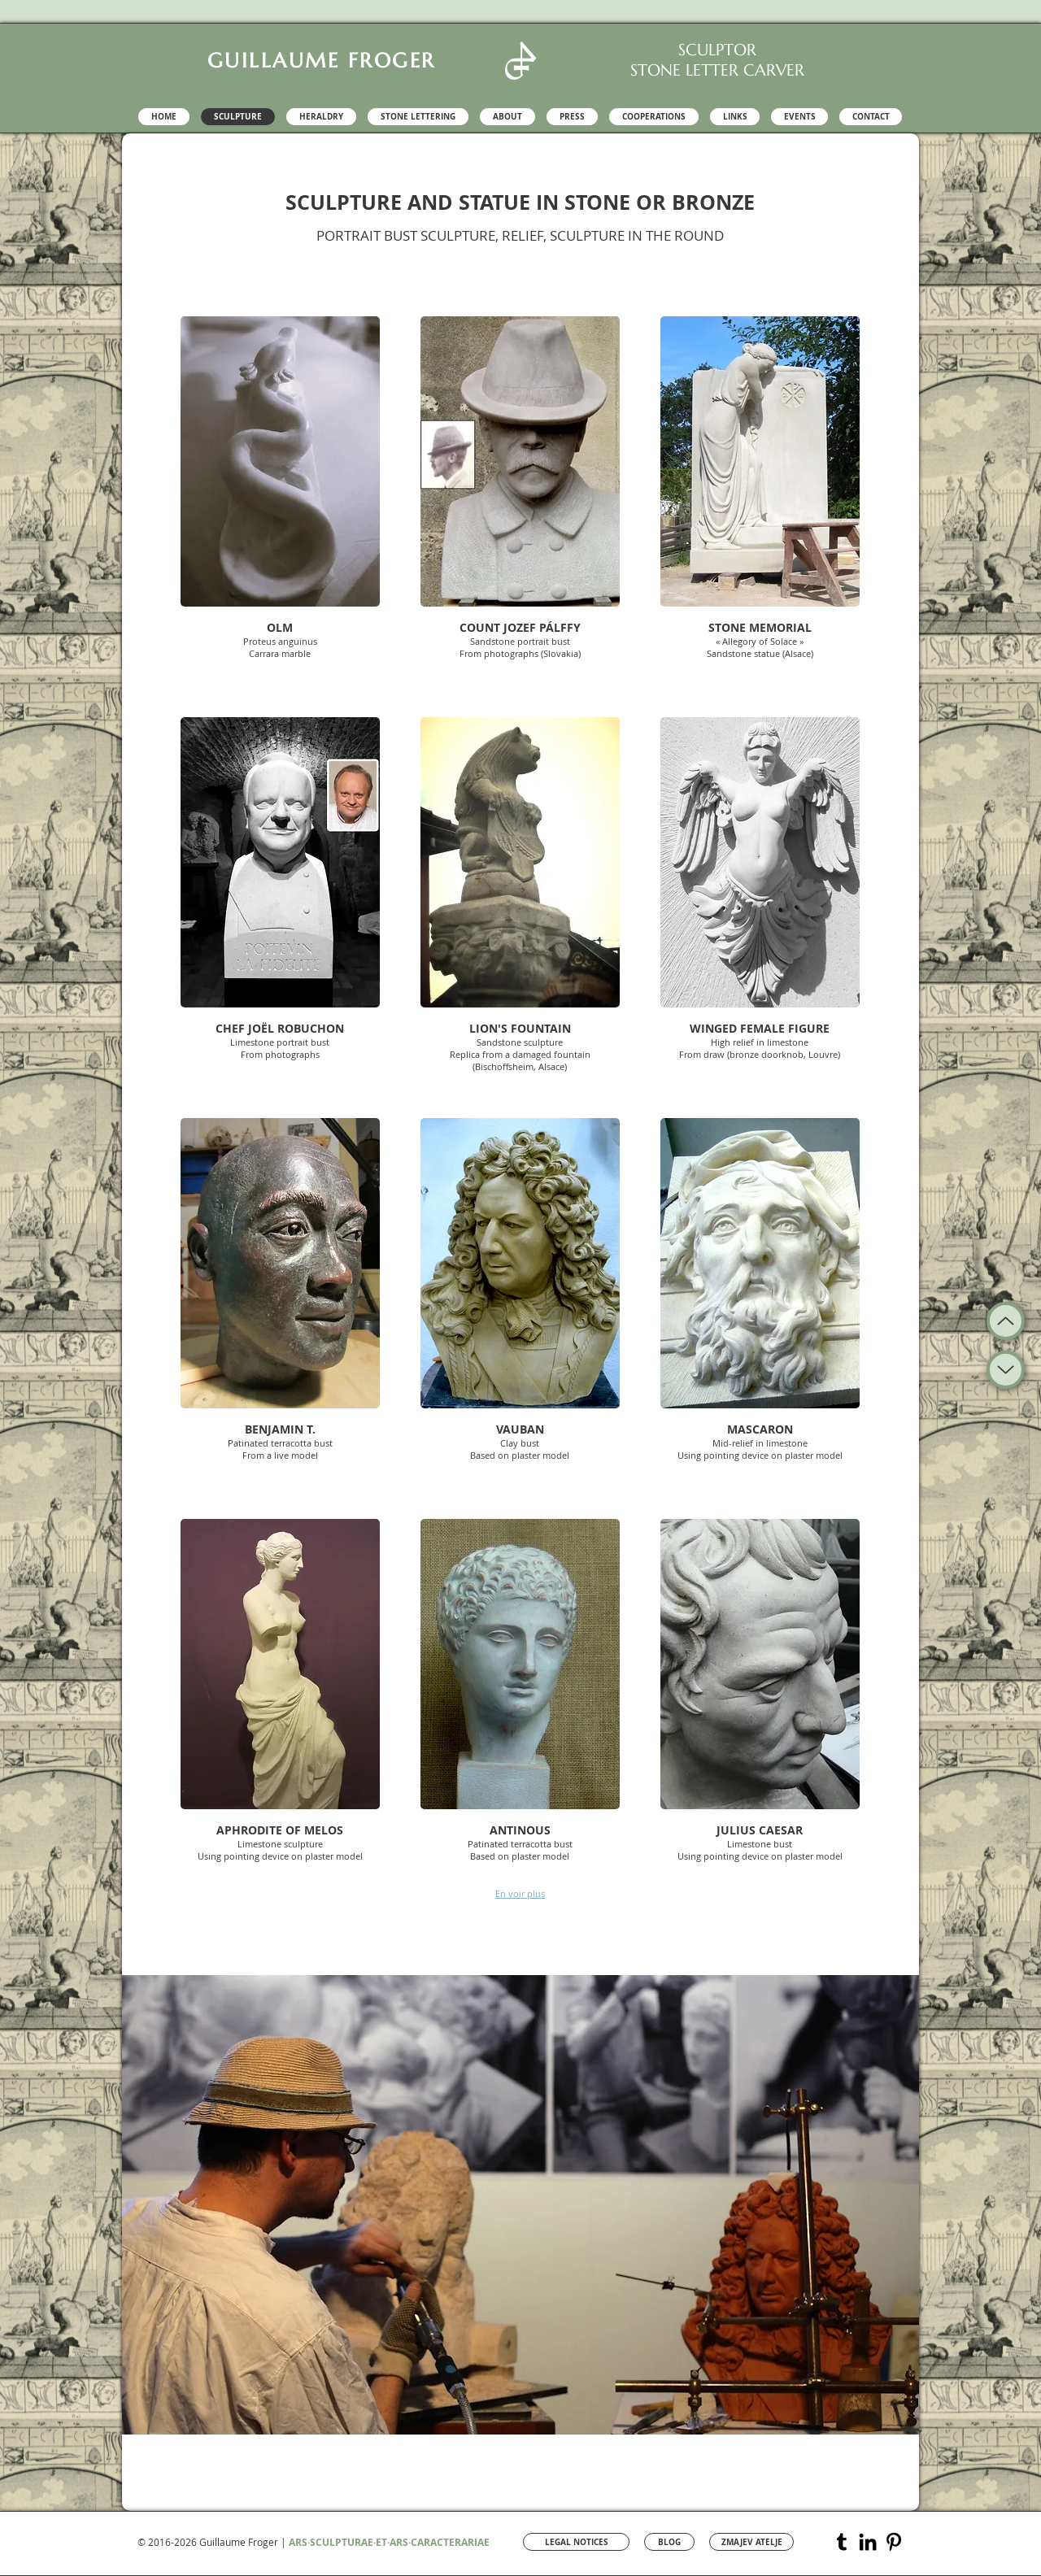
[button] (280, 496)
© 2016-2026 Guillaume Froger (207, 2541)
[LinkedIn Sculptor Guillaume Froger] (868, 2542)
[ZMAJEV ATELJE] (751, 2542)
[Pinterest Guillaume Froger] (894, 2542)
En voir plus (520, 1893)
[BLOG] (669, 2542)
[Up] (1006, 1370)
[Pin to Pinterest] (445, 330)
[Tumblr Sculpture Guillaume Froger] (842, 2542)
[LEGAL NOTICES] (576, 2542)
